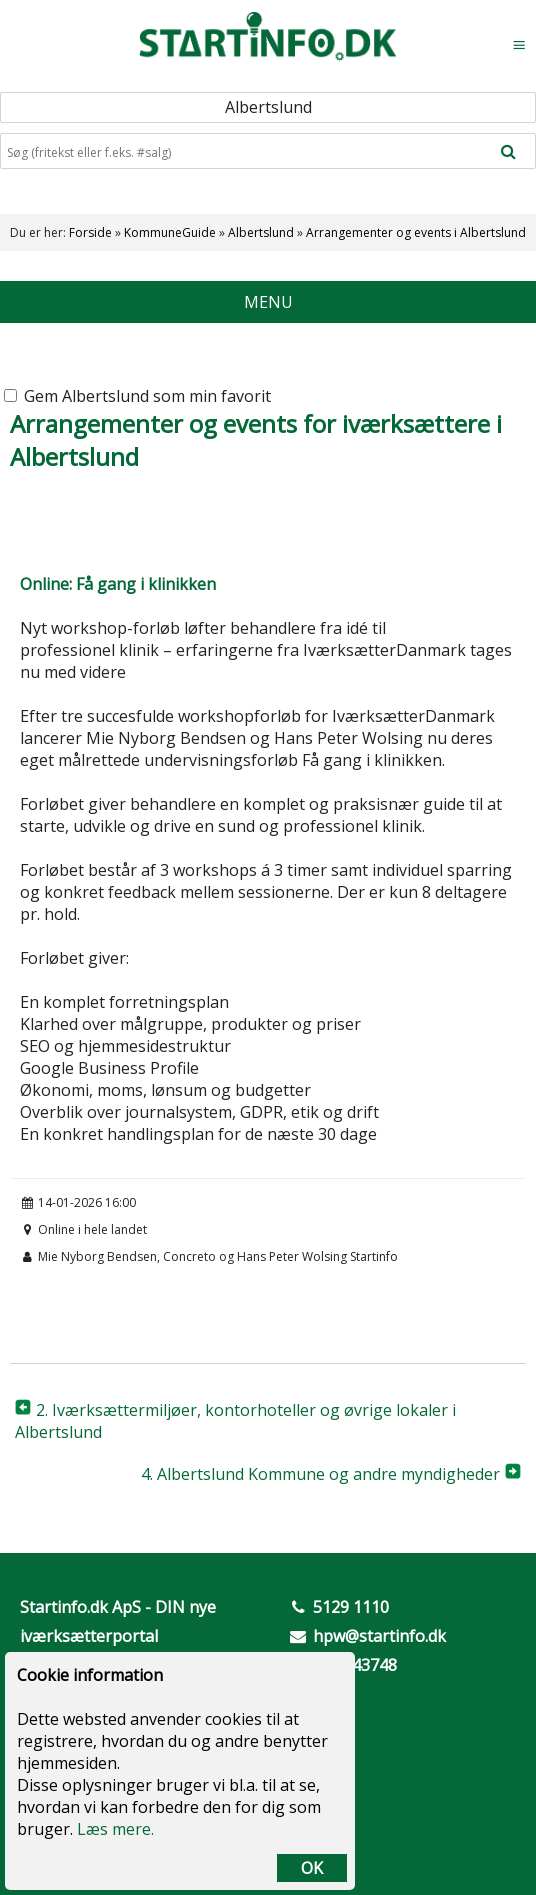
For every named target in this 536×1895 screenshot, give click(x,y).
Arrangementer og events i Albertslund (416, 232)
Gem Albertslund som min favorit (137, 396)
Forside (90, 232)
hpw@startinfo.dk (379, 1636)
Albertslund (261, 232)
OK (312, 1868)
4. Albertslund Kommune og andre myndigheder (320, 1474)
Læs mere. (115, 1829)
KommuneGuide (170, 232)
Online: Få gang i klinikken (118, 584)
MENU (268, 302)
